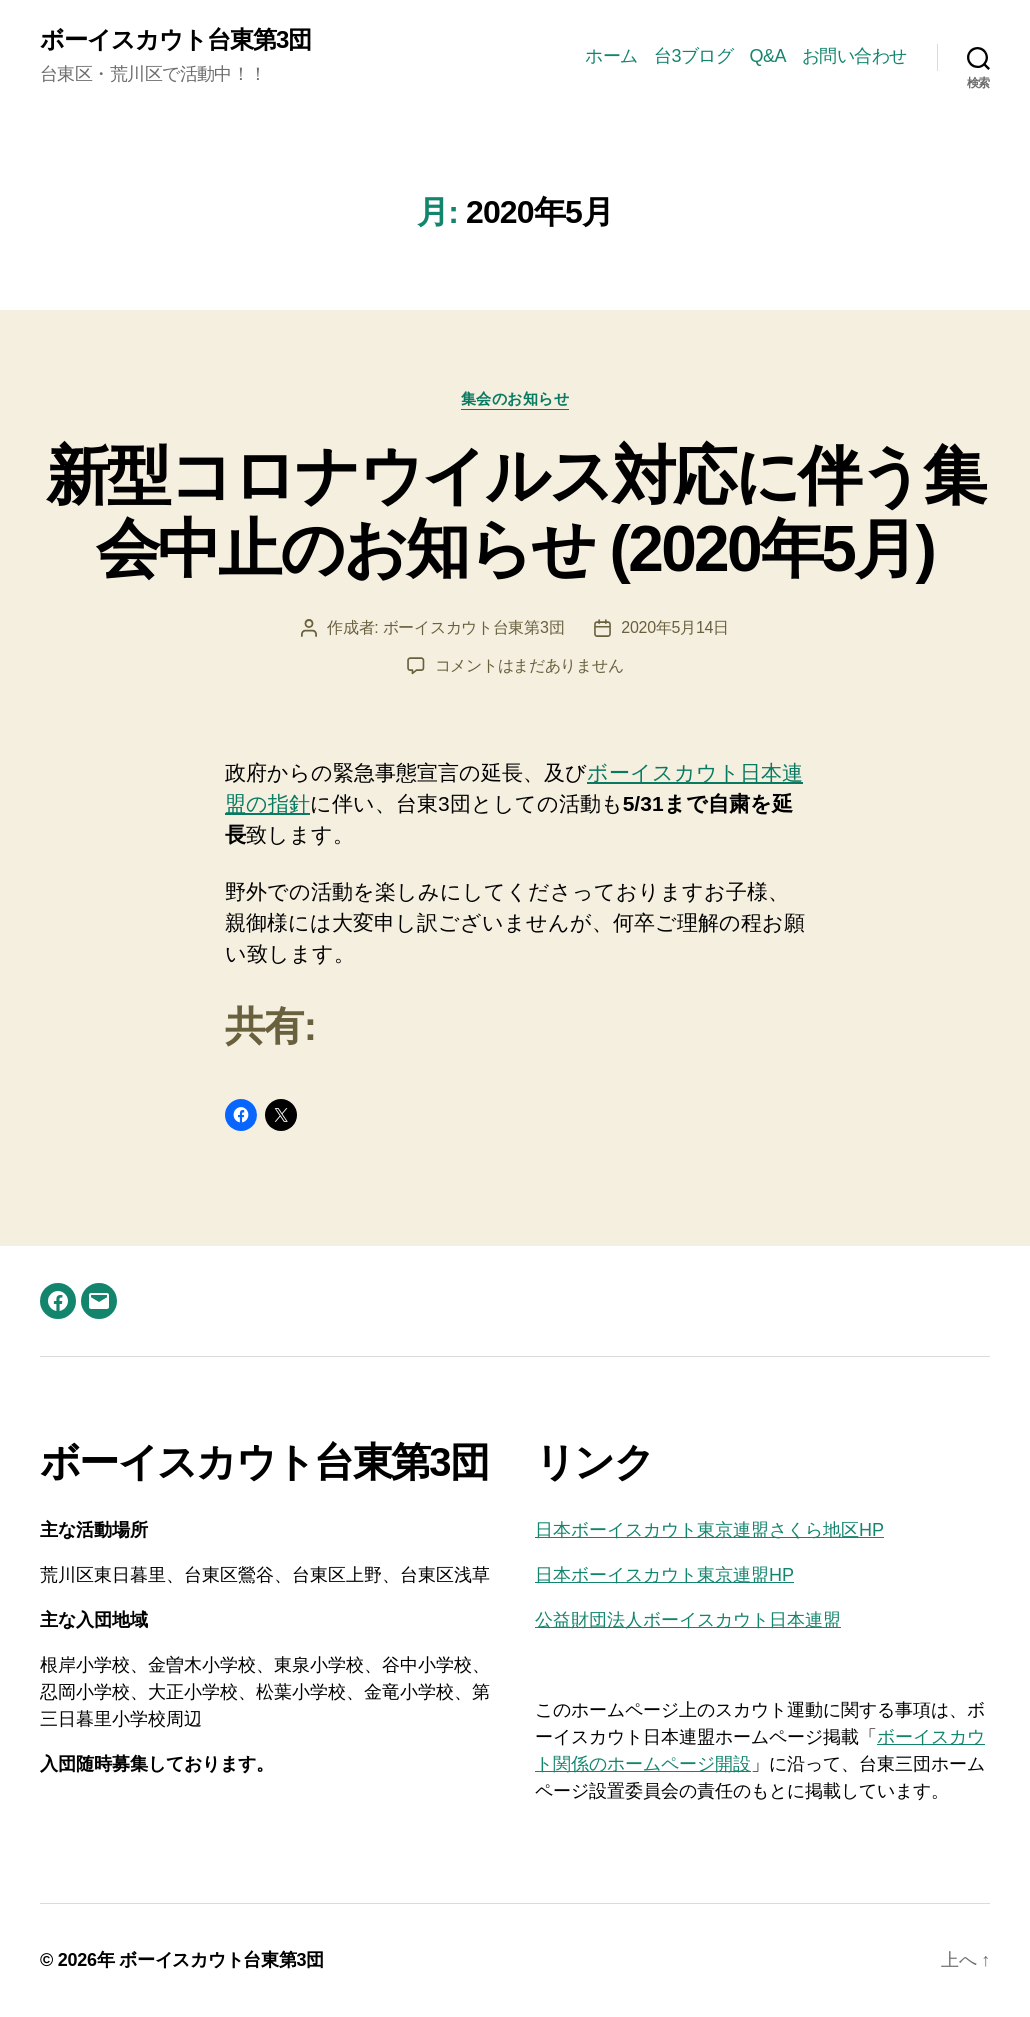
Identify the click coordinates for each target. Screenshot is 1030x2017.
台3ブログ (694, 56)
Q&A (767, 56)
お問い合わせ (854, 56)
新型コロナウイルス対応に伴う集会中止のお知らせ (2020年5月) (515, 512)
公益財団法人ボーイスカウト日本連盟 (688, 1620)
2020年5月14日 (675, 627)
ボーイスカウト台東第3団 (175, 40)
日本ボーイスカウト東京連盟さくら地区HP (709, 1530)
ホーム (611, 56)
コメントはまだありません (529, 665)
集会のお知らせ (515, 398)
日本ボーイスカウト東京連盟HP (664, 1575)
